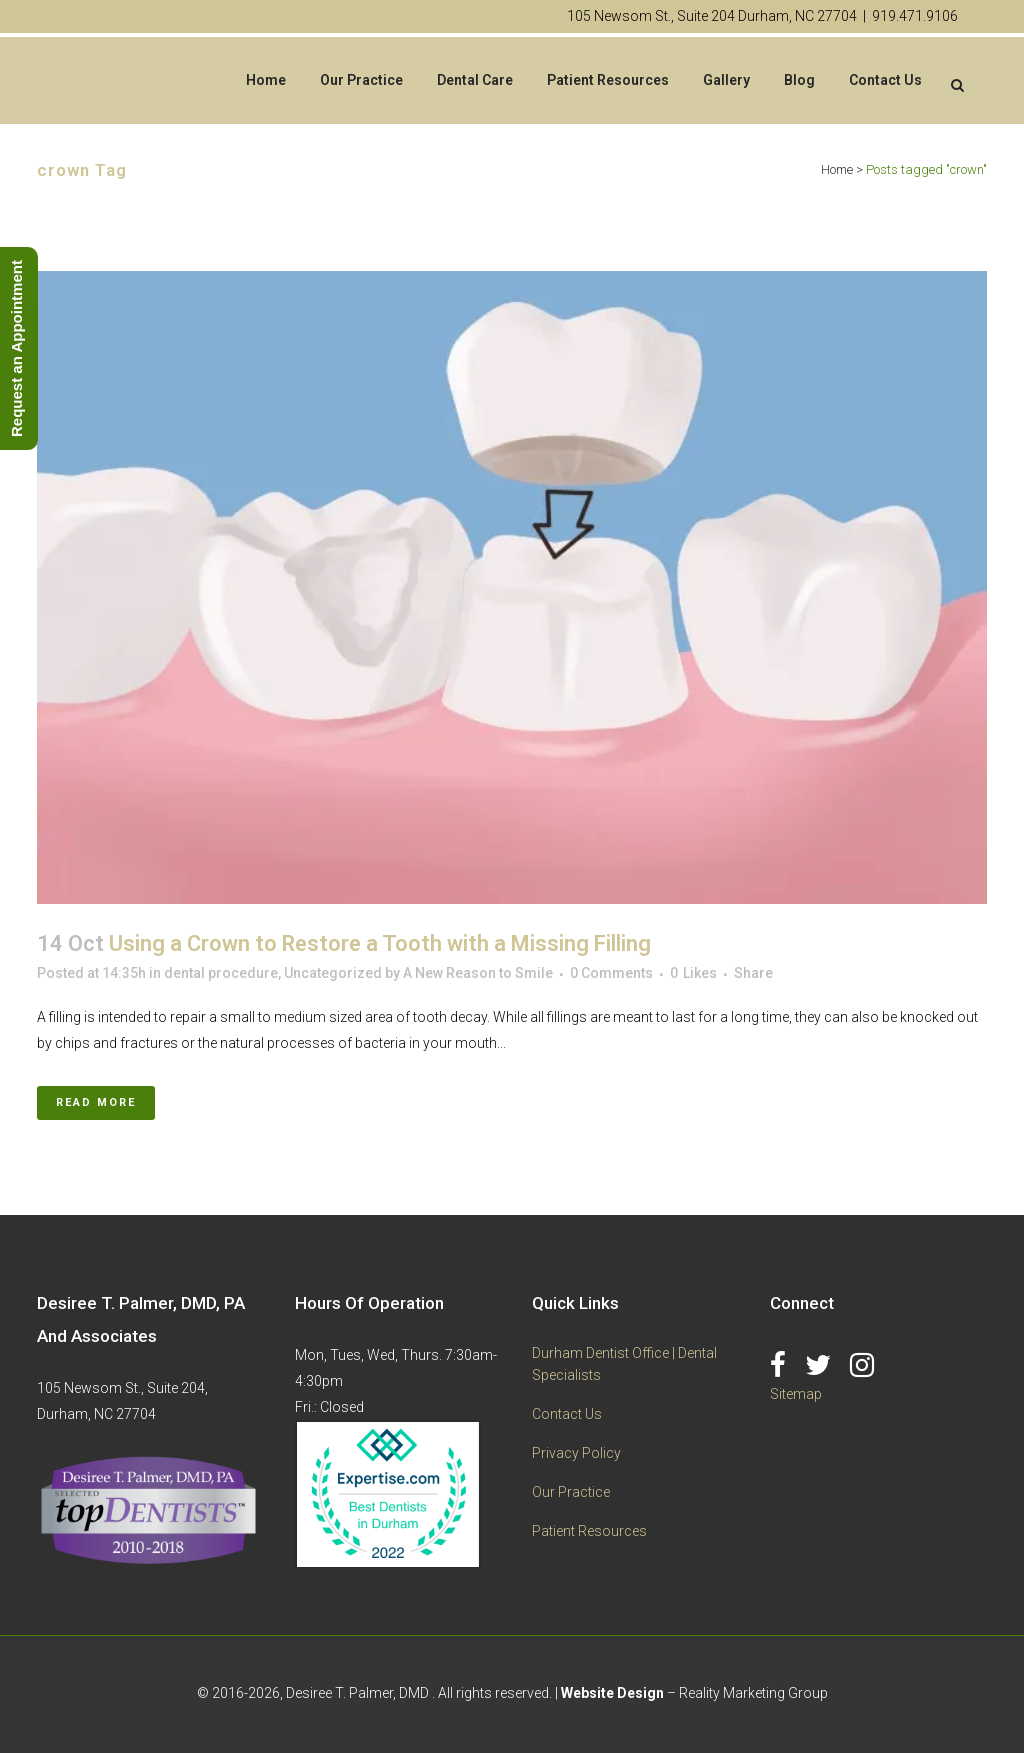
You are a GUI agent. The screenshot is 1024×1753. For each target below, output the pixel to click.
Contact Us (567, 1414)
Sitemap (796, 1394)
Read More (96, 1102)
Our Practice (571, 1492)
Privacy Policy (576, 1453)
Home (837, 169)
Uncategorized (333, 973)
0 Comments (611, 973)
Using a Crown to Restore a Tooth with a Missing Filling (380, 943)
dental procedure (221, 973)
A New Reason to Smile (478, 973)
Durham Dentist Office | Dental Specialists (624, 1364)
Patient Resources (589, 1531)
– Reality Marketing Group (694, 1693)
